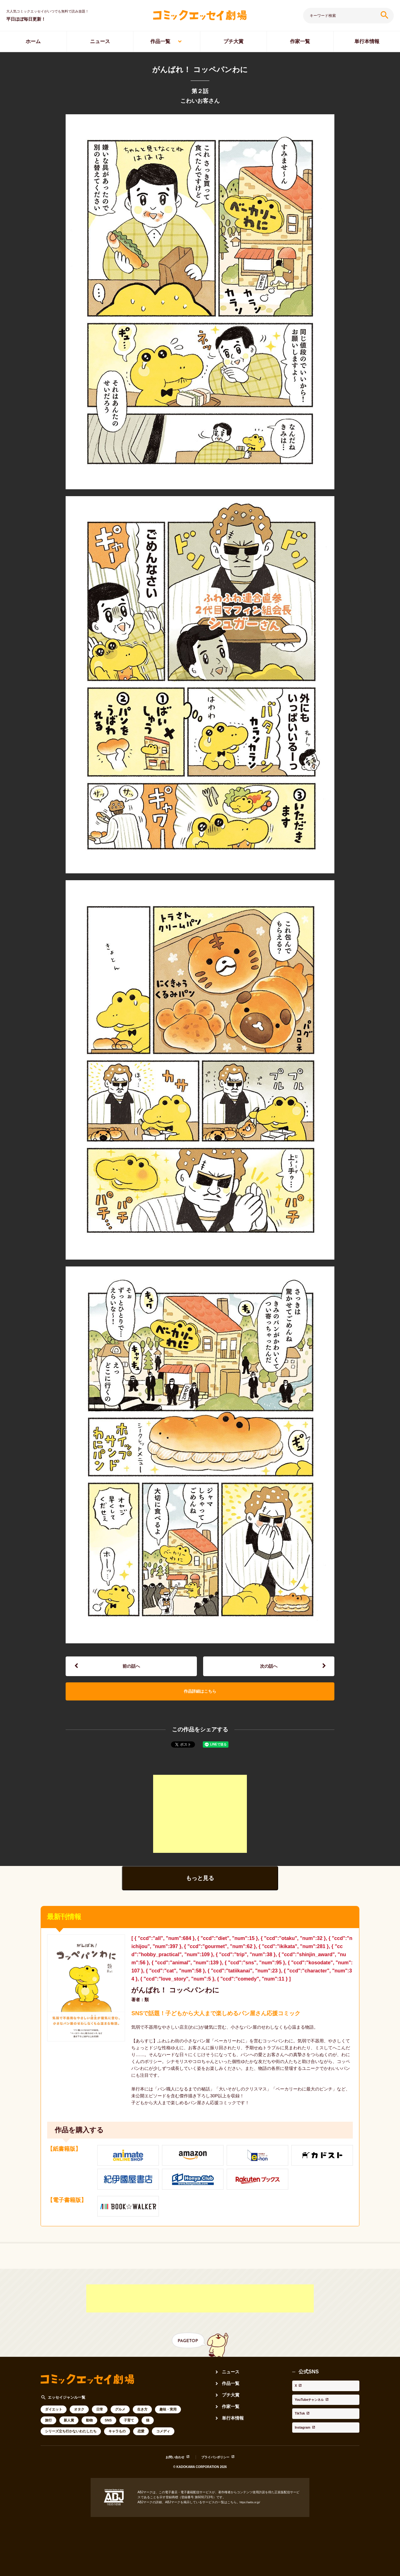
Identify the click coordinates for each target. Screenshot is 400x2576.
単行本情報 (366, 41)
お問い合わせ (170, 2469)
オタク (79, 2422)
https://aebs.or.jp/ (251, 2514)
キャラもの (117, 2443)
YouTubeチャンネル (315, 2403)
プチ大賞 (233, 41)
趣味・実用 (168, 2422)
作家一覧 (300, 41)
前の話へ (131, 1669)
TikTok (300, 2412)
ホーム (33, 41)
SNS (108, 2433)
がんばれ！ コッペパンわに (182, 2001)
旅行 (48, 2433)
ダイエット (53, 2422)
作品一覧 (160, 41)
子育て (129, 2433)
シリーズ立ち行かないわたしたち (71, 2443)
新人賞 (69, 2433)
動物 (89, 2433)
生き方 (142, 2422)
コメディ (163, 2443)
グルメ (120, 2422)
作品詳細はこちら (200, 1699)
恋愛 (141, 2443)
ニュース (100, 41)
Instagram (304, 2420)
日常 (99, 2422)
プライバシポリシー (218, 2469)
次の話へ (269, 1669)
